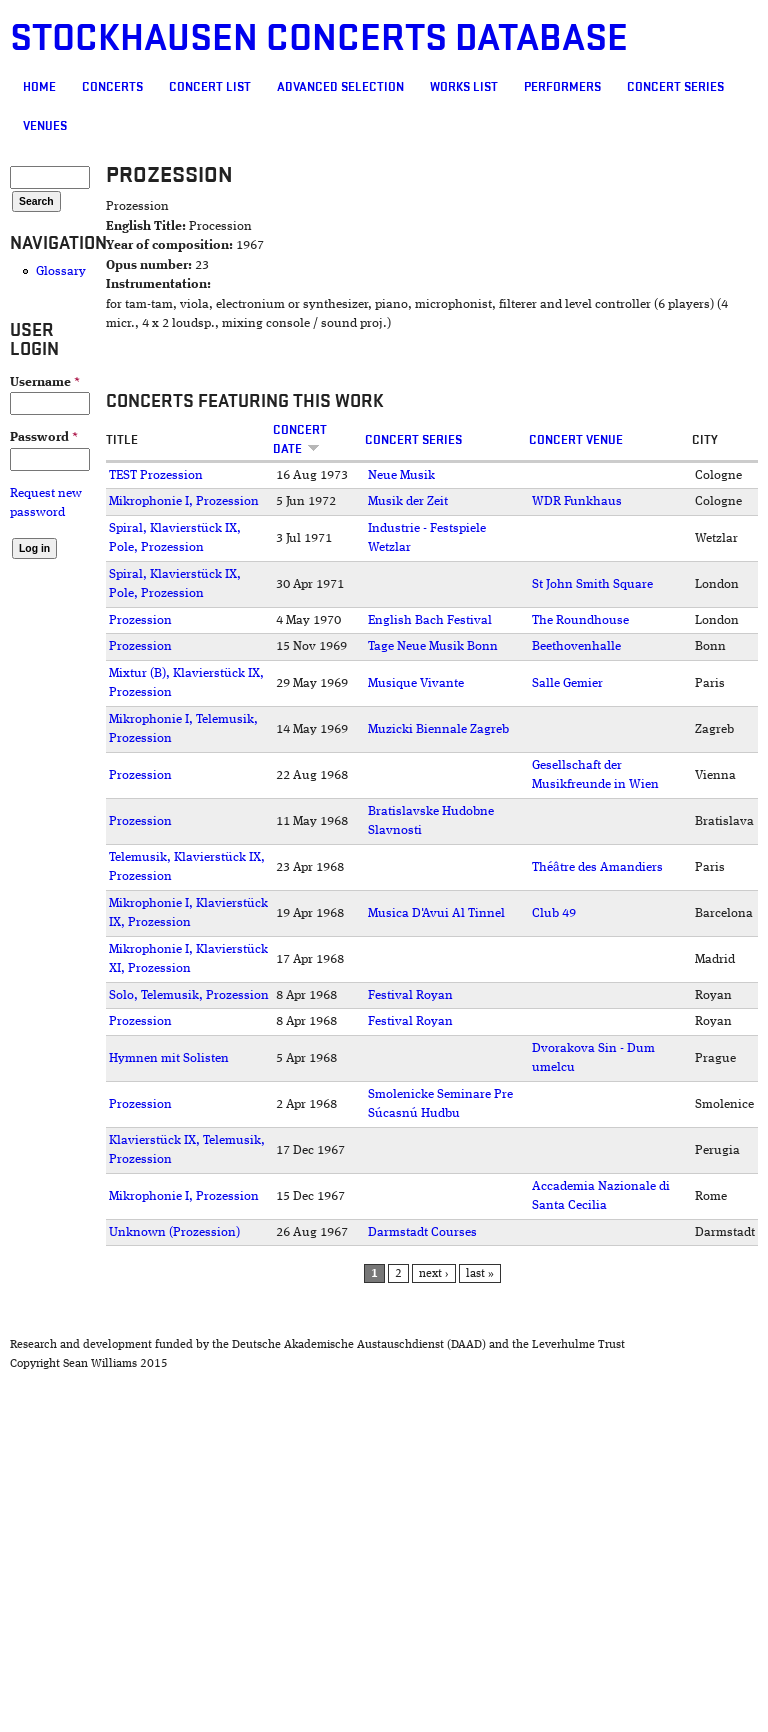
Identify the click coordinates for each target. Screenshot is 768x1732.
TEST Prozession (156, 475)
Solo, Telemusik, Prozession (189, 995)
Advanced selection (340, 87)
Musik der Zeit (408, 501)
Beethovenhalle (576, 646)
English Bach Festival (430, 620)
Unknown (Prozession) (174, 1232)
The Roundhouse (580, 620)
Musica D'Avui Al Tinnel (436, 913)
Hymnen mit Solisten (169, 1058)
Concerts (112, 87)
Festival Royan (410, 995)
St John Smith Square (592, 584)
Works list (464, 87)
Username (45, 382)
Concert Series (675, 87)
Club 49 (554, 913)
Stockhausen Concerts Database (319, 38)
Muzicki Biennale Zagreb (438, 729)
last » (480, 1274)
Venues (45, 126)
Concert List (210, 87)
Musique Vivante (416, 683)
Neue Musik (401, 475)
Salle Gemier (567, 683)
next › (434, 1274)
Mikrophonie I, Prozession (184, 501)
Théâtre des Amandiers (597, 867)
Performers (562, 87)
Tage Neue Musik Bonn (433, 646)
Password (44, 437)
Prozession (140, 620)
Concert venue (576, 440)
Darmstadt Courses (422, 1232)
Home (39, 87)
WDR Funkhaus (577, 501)
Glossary (61, 271)
